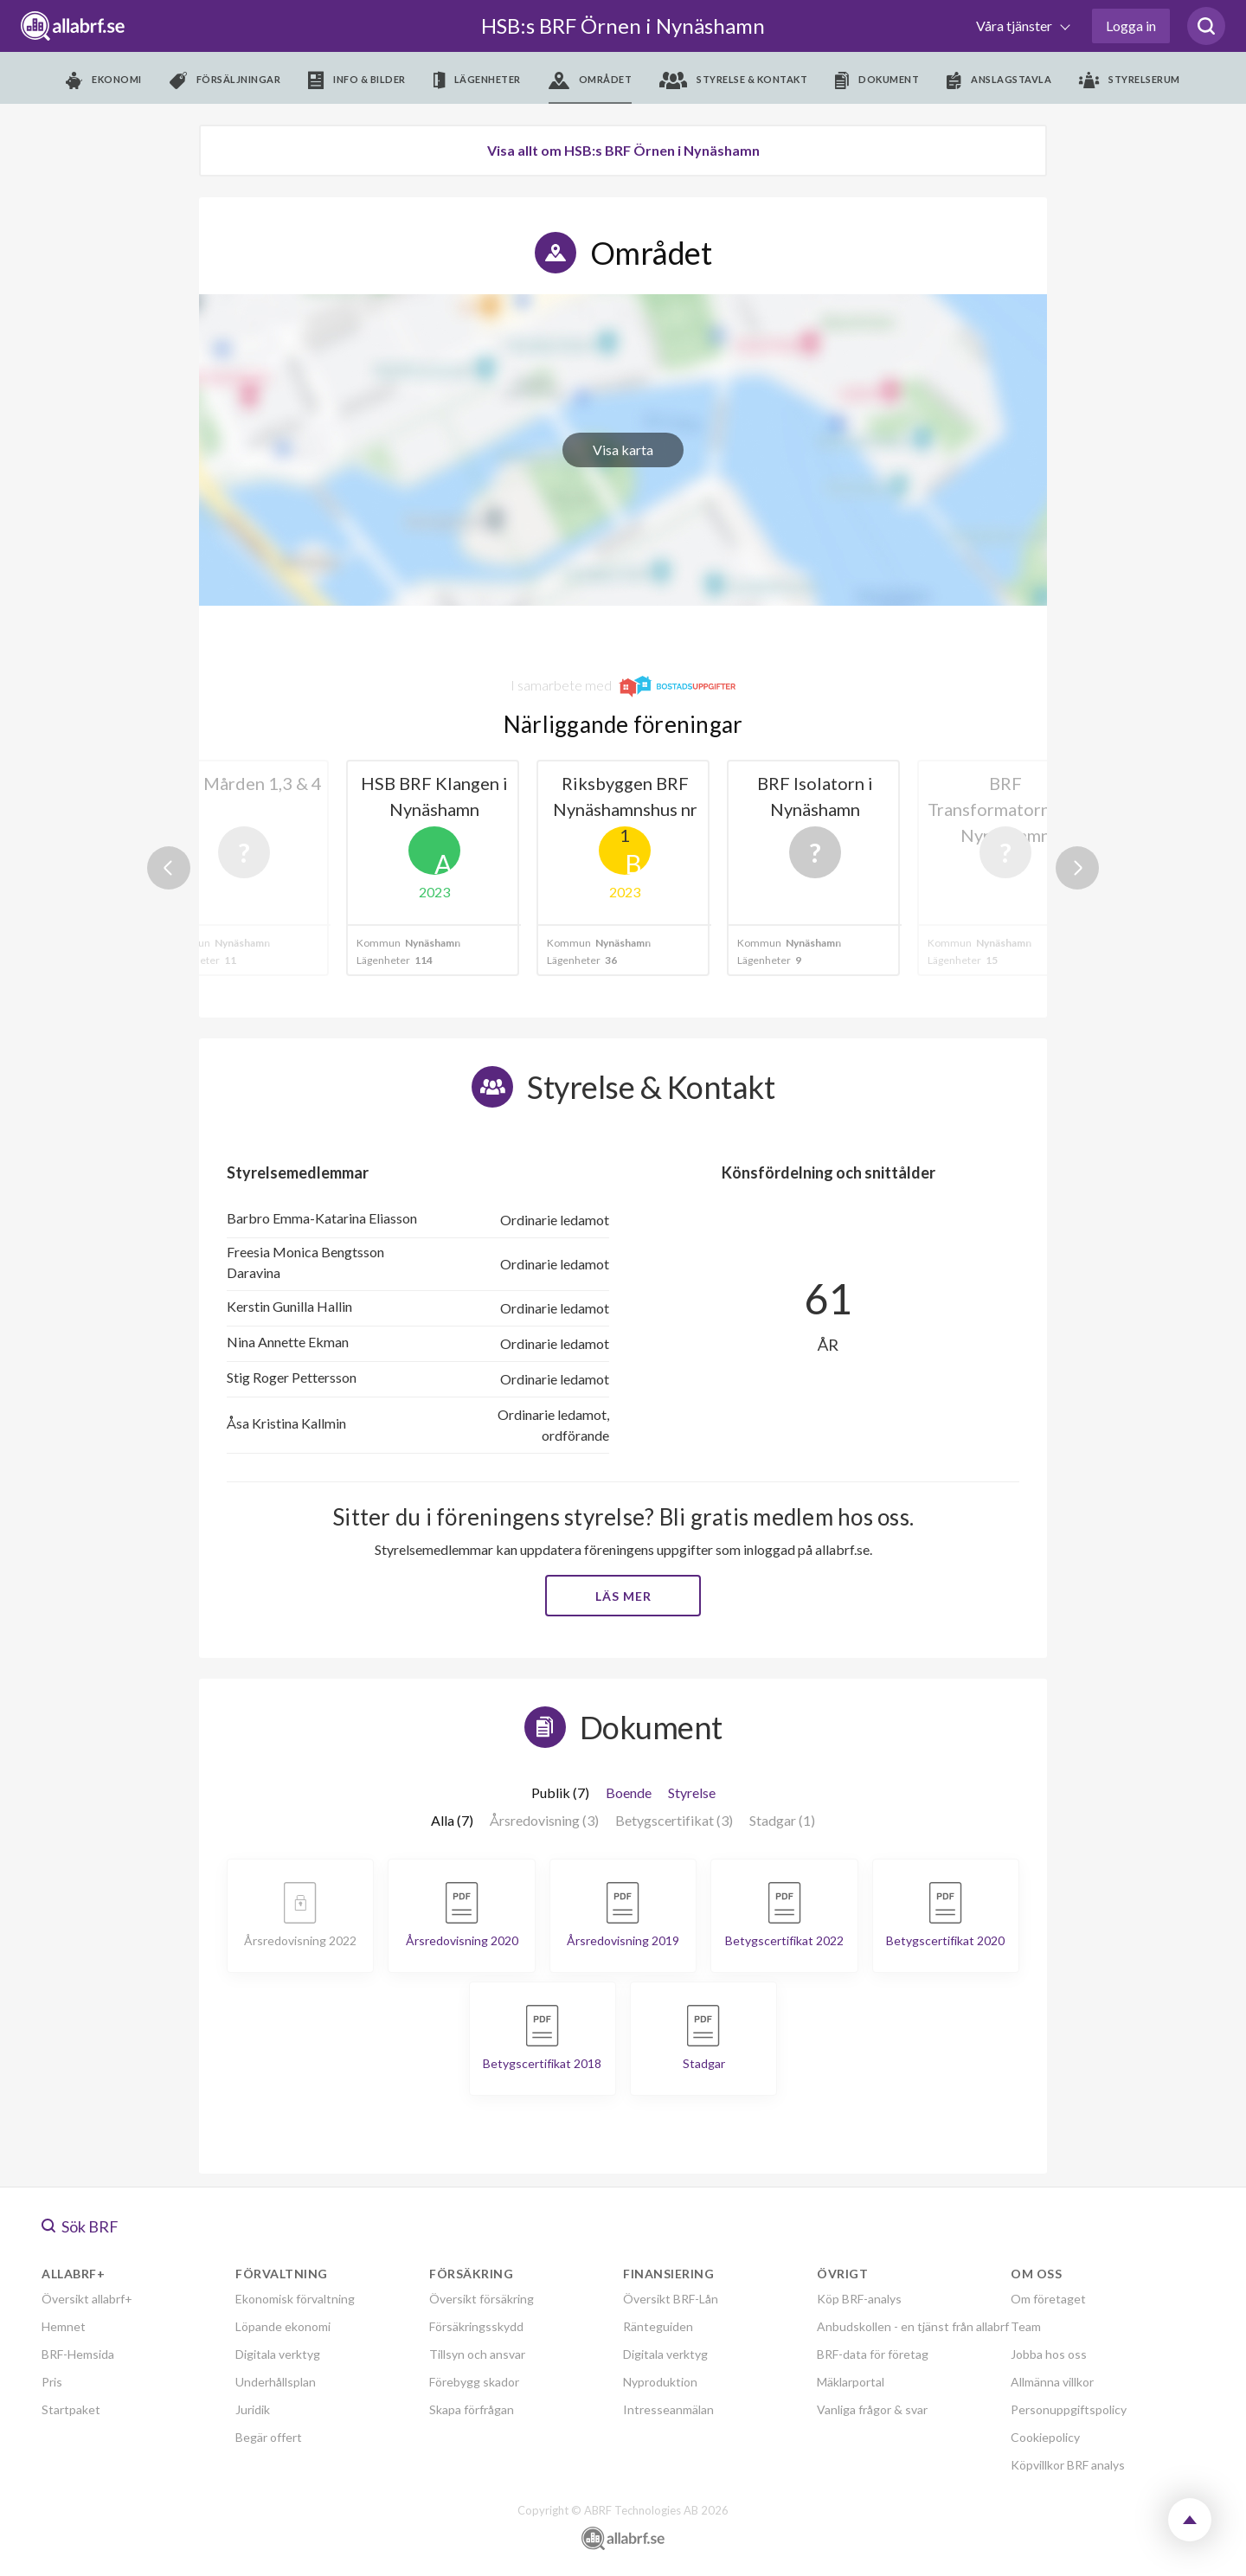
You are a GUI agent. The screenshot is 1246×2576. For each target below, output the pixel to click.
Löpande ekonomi (283, 2326)
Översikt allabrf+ (87, 2298)
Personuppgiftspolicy (1069, 2409)
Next (1077, 868)
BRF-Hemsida (78, 2354)
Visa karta (623, 449)
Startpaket (71, 2409)
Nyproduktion (660, 2381)
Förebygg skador (474, 2381)
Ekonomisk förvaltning (295, 2298)
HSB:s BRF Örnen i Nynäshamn (623, 25)
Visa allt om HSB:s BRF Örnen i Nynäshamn (623, 150)
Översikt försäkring (481, 2298)
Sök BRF (80, 2226)
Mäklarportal (850, 2381)
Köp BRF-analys (859, 2298)
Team (1026, 2326)
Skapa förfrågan (471, 2409)
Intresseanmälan (668, 2409)
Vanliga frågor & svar (872, 2409)
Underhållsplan (275, 2381)
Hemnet (64, 2326)
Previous (168, 868)
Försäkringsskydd (476, 2326)
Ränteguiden (658, 2326)
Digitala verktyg (277, 2354)
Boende (629, 1792)
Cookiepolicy (1045, 2437)
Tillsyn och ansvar (477, 2354)
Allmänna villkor (1052, 2381)
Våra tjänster (1015, 25)
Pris (52, 2381)
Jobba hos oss (1049, 2354)
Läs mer (623, 1596)
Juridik (252, 2409)
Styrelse (692, 1792)
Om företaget (1048, 2298)
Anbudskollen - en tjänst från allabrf (913, 2326)
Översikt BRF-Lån (670, 2298)
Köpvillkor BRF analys (1068, 2464)
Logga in (1131, 25)
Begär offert (268, 2437)
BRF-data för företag (872, 2354)
